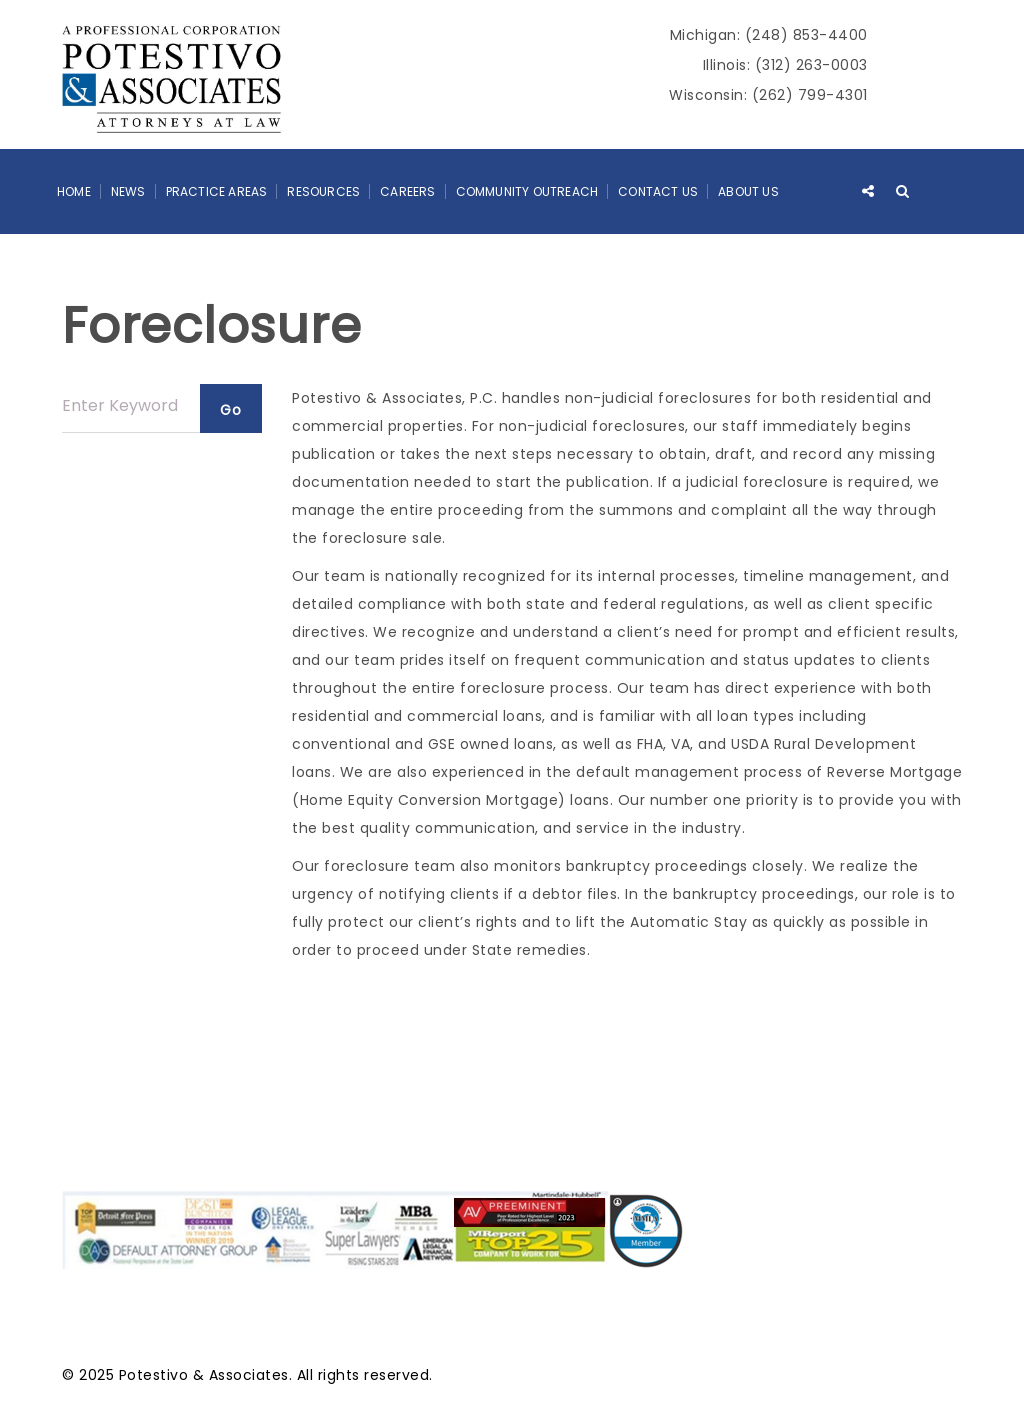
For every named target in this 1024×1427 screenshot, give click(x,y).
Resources (323, 191)
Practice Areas (217, 191)
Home (74, 191)
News (128, 191)
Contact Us (658, 191)
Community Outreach (527, 191)
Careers (407, 191)
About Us (748, 191)
